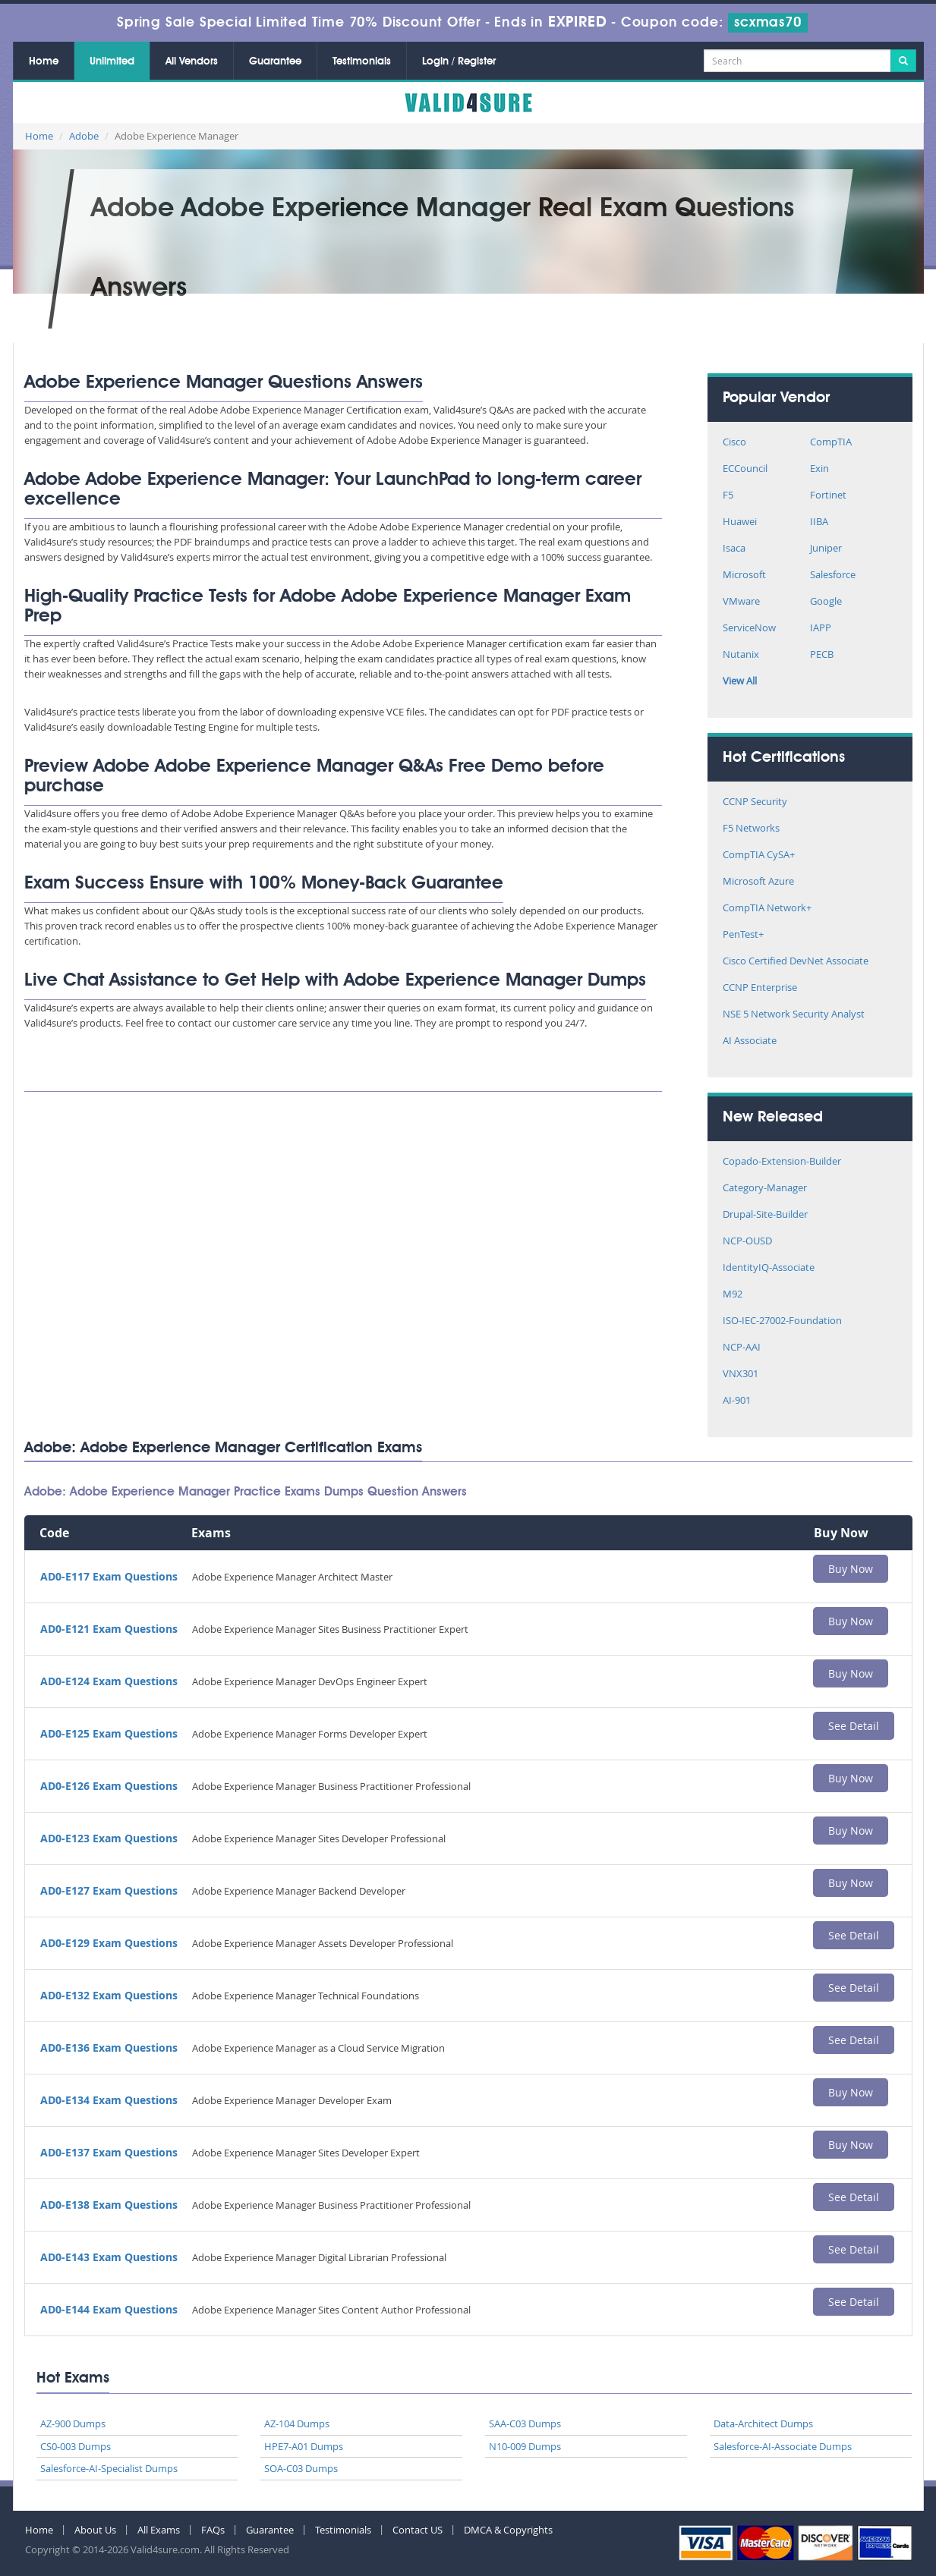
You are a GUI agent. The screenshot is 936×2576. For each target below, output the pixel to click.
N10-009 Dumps (525, 2446)
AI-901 (737, 1401)
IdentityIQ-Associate (769, 1268)
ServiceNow (749, 628)
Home (43, 61)
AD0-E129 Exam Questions (109, 1943)
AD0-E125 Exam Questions (109, 1733)
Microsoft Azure (758, 882)
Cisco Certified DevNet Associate (795, 961)
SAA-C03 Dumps (525, 2423)
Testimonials (361, 61)
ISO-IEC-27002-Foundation (782, 1321)
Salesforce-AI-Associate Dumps (783, 2446)
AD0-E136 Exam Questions (109, 2047)
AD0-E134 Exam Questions (109, 2100)
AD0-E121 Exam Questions (109, 1628)
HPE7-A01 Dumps (303, 2446)
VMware (741, 602)
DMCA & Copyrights (508, 2530)
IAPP (820, 628)
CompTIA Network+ (767, 908)
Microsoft (744, 575)
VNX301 (740, 1374)
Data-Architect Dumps (763, 2423)
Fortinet (828, 496)
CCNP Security (755, 802)
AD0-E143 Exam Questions (109, 2257)
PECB (822, 655)
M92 (732, 1295)
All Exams (158, 2530)
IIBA (819, 522)
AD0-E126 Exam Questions (109, 1786)
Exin (819, 469)
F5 (728, 496)
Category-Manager (765, 1188)
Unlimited (112, 61)
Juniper (826, 549)
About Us (95, 2530)
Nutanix (741, 655)
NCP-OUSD (747, 1241)
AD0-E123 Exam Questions (109, 1838)
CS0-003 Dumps (75, 2446)
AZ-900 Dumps (73, 2423)
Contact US (417, 2530)
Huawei (740, 522)
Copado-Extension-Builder (782, 1162)
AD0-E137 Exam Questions (109, 2152)
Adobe (84, 136)
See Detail (853, 1726)
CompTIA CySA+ (759, 855)
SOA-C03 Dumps (301, 2468)
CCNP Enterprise (760, 988)
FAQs (213, 2530)
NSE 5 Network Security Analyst (794, 1015)
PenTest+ (743, 935)
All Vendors (191, 61)
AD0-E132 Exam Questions (109, 1995)
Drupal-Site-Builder (765, 1215)
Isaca (734, 549)
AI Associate (750, 1041)
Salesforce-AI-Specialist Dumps (109, 2468)
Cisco (734, 442)
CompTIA (831, 442)
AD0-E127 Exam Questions (109, 1890)
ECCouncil (745, 469)
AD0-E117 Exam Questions (109, 1576)
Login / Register (459, 61)
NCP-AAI (742, 1348)
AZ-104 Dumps (296, 2423)
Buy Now (850, 1569)
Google (826, 602)
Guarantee (275, 61)
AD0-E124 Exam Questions (109, 1681)
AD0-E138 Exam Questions (109, 2204)
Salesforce (833, 575)
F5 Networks (751, 829)
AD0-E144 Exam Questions (109, 2309)
